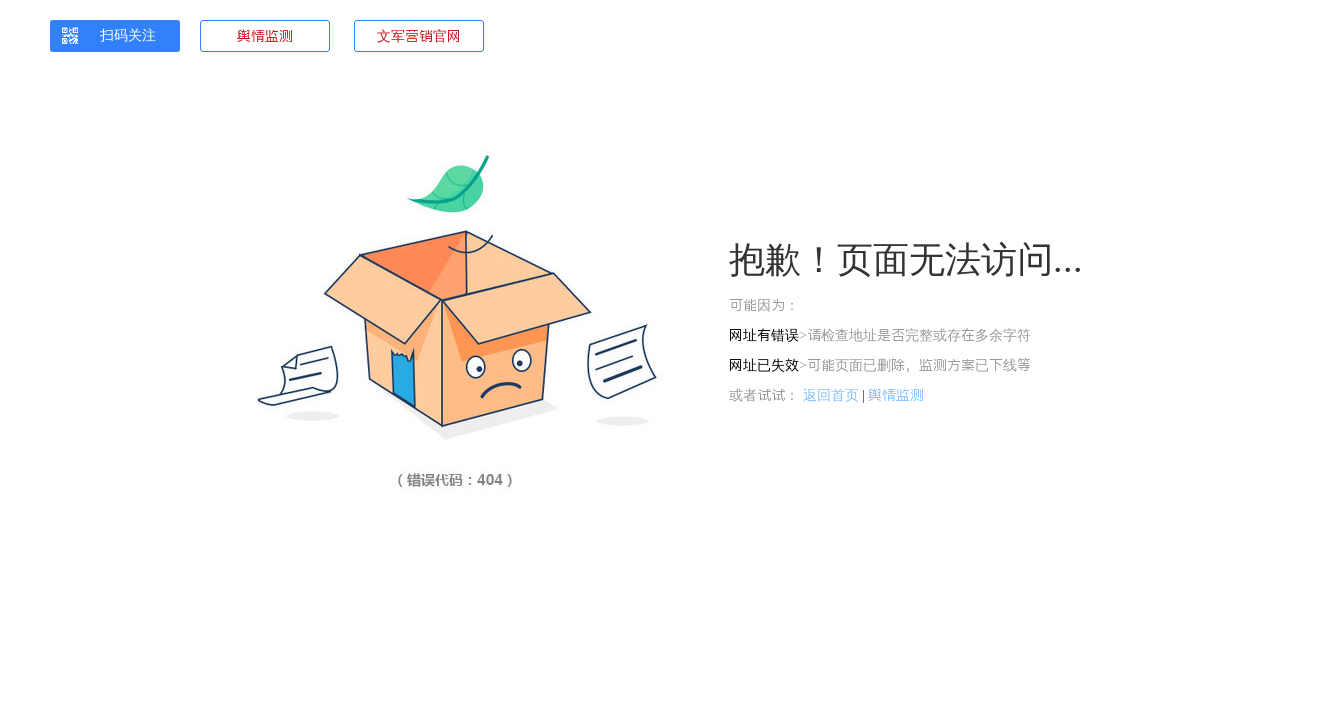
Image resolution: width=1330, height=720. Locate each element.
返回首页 (831, 395)
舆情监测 (265, 36)
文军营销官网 (419, 36)
